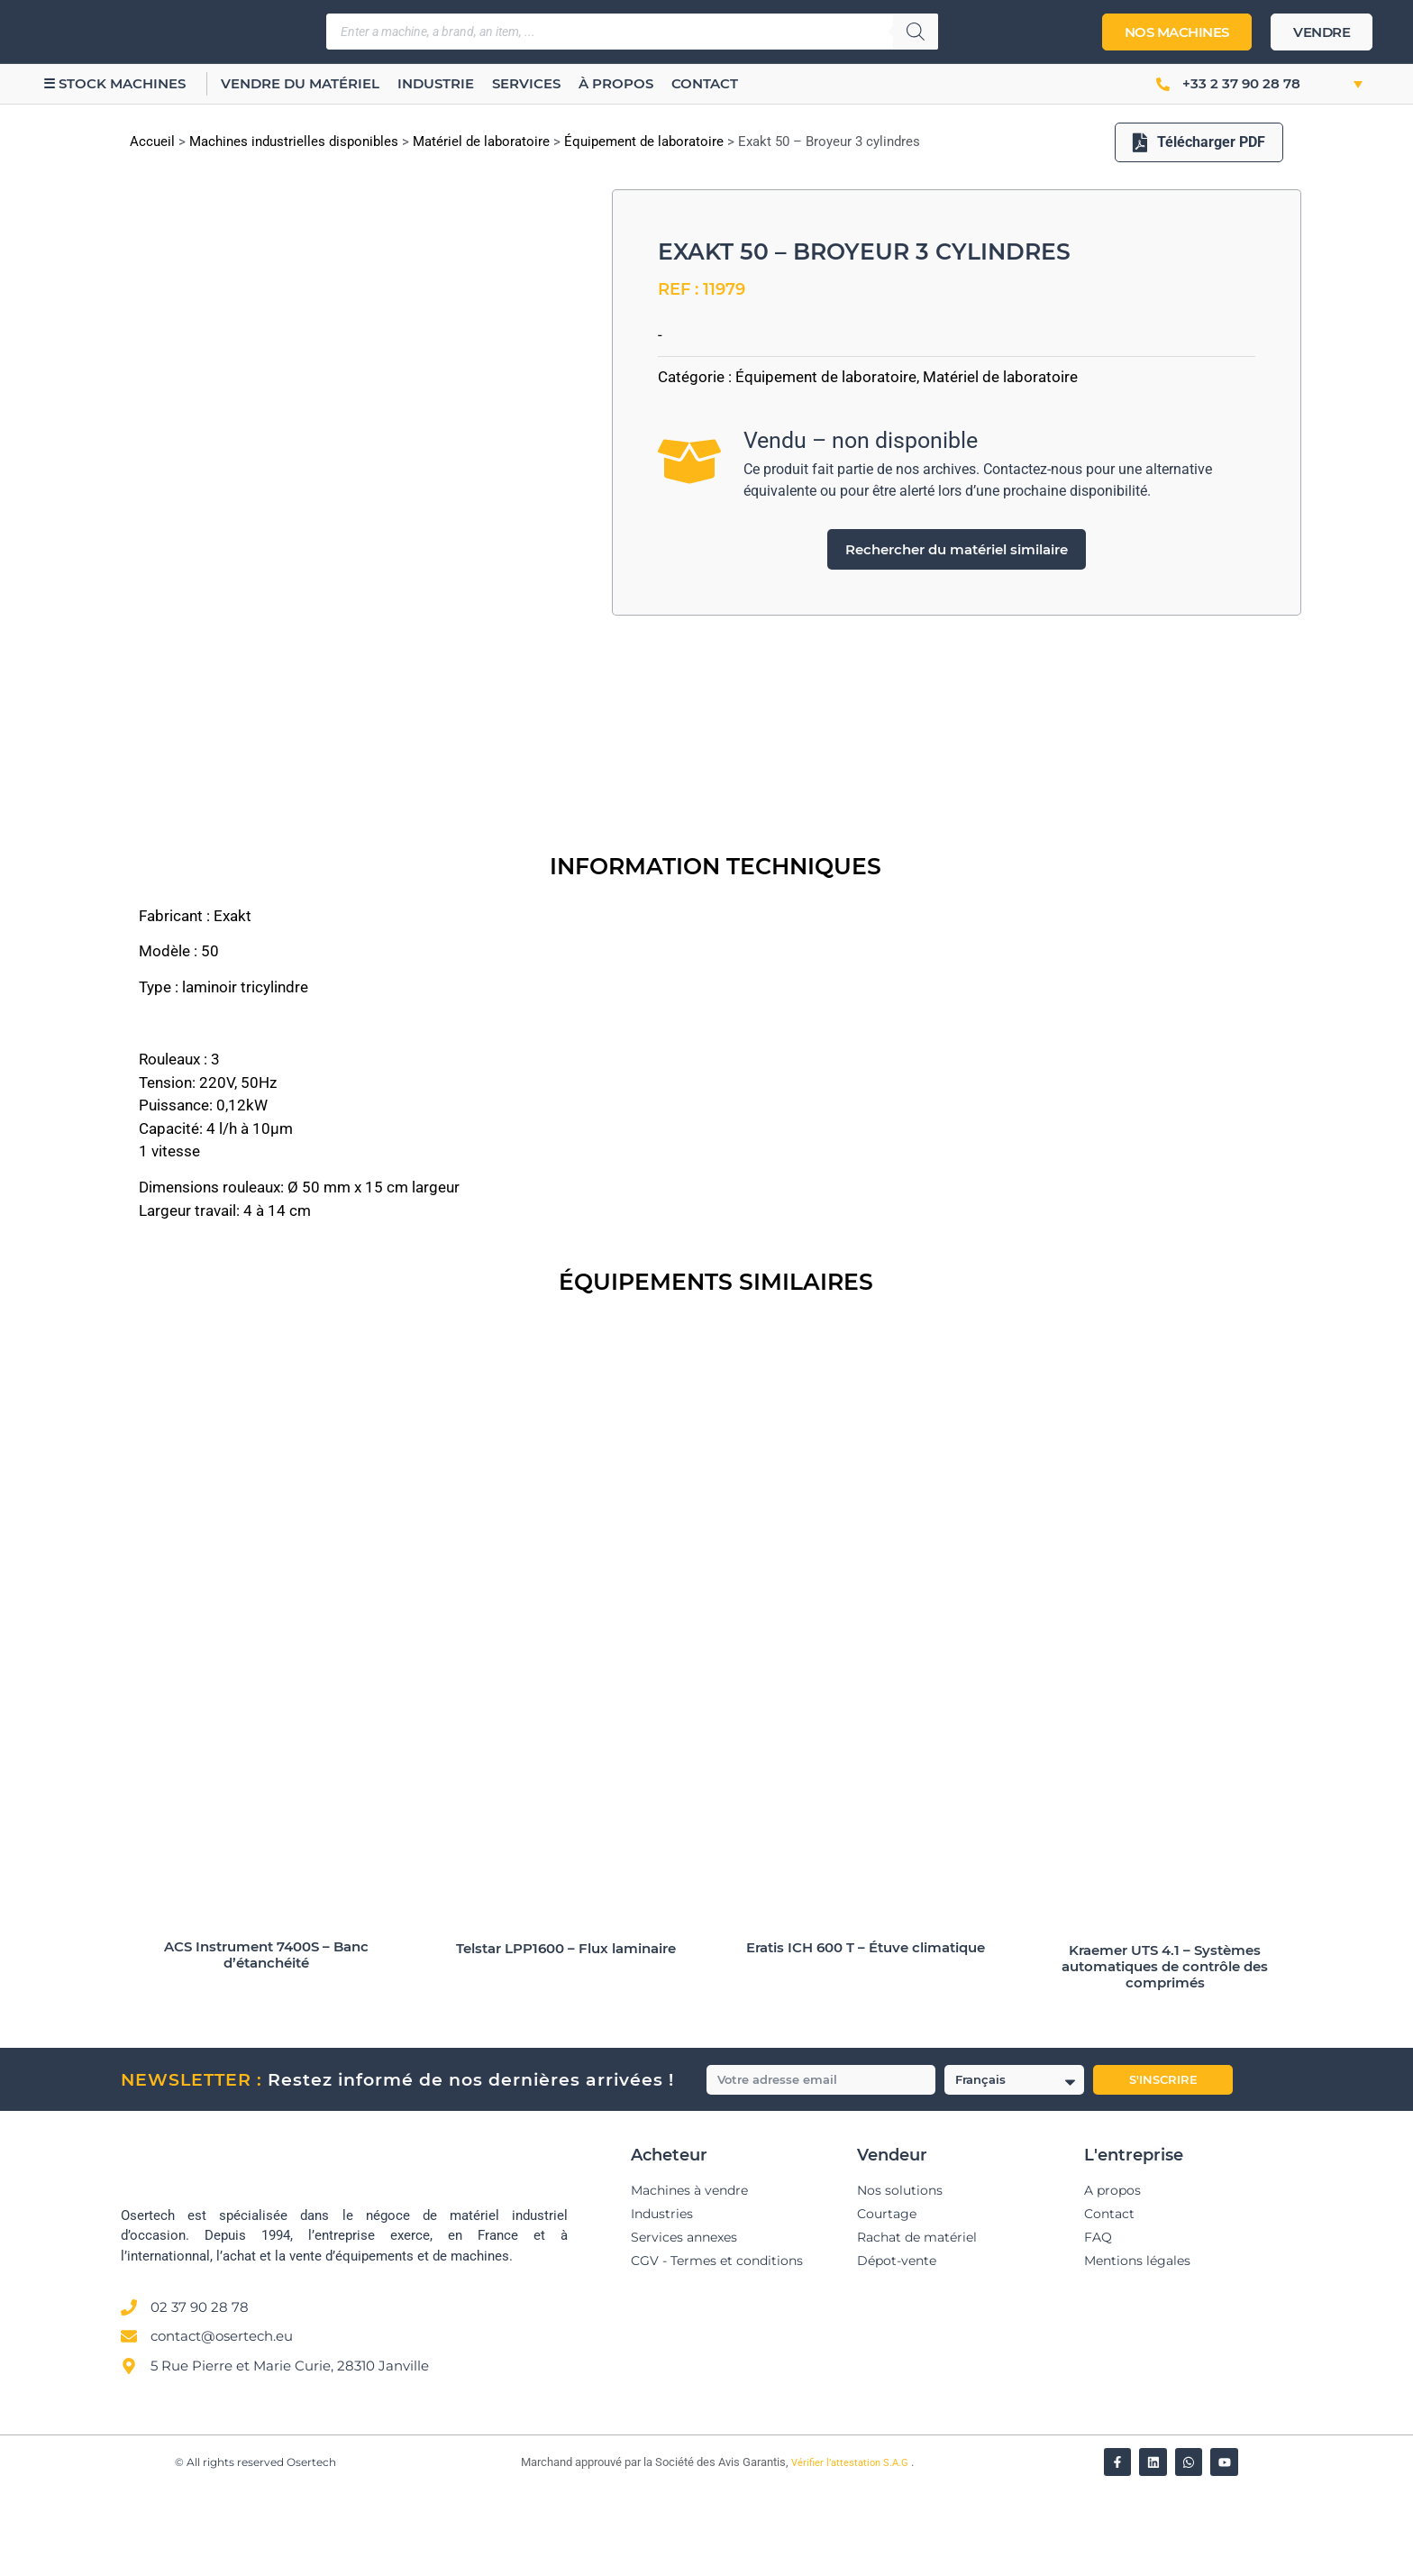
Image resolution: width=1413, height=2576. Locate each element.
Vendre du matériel (304, 83)
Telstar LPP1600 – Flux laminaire (566, 2035)
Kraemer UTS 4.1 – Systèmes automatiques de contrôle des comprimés (1165, 2053)
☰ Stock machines (116, 83)
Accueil (152, 141)
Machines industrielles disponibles (293, 141)
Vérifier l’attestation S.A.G (851, 2550)
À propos (620, 83)
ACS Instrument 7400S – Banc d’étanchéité (266, 2042)
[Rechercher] (915, 32)
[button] (1338, 83)
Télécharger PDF (1199, 142)
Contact (709, 83)
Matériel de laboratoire (481, 141)
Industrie (440, 83)
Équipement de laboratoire (644, 141)
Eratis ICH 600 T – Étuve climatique (865, 2034)
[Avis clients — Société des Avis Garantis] (925, 2437)
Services (531, 83)
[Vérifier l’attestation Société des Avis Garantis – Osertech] (510, 2551)
